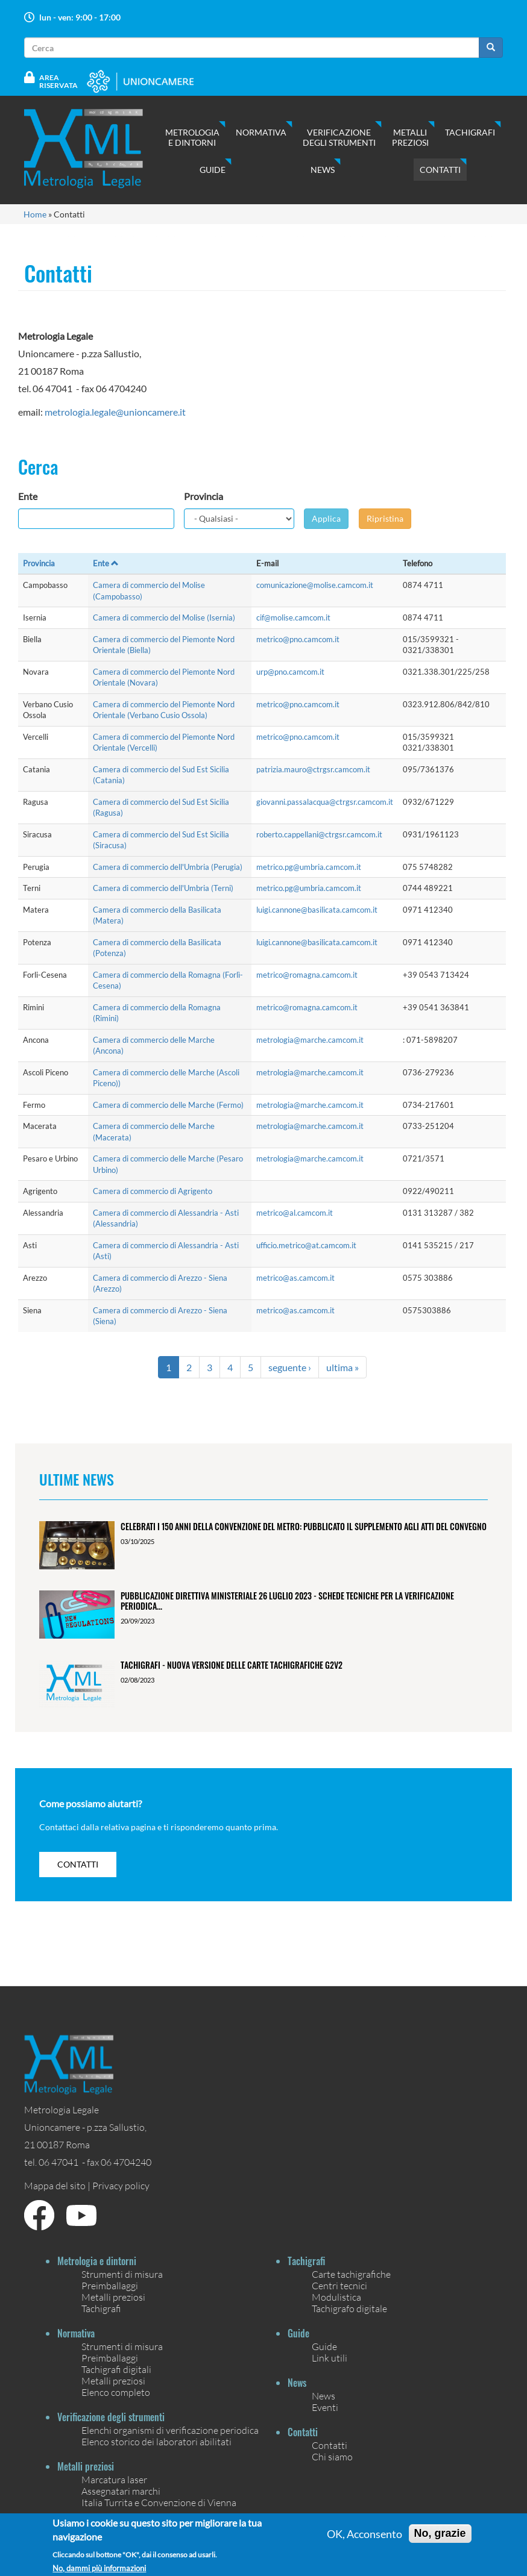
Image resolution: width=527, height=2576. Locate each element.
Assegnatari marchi (120, 2490)
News (323, 169)
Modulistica (336, 2296)
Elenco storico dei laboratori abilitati (156, 2441)
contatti (77, 1864)
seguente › (289, 1367)
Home (35, 214)
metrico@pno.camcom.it (297, 639)
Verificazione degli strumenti (339, 137)
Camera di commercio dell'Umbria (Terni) (163, 888)
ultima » (342, 1367)
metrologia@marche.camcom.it (310, 1040)
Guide (213, 169)
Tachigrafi (470, 132)
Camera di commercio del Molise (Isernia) (164, 617)
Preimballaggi (109, 2285)
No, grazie (440, 2539)
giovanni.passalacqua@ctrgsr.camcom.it (324, 802)
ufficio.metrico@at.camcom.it (306, 1245)
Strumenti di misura (122, 2274)
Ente (27, 496)
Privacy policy (121, 2185)
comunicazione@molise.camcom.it (314, 585)
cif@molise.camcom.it (293, 617)
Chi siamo (332, 2456)
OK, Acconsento (364, 2539)
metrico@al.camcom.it (294, 1213)
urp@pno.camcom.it (290, 672)
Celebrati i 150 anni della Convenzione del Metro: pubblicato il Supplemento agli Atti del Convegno (304, 1526)
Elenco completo (115, 2392)
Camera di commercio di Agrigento (152, 1191)
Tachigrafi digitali (116, 2369)
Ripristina (385, 518)
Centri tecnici (339, 2285)
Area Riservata (58, 81)
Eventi (325, 2407)
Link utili (329, 2357)
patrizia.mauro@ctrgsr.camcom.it (313, 769)
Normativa (261, 132)
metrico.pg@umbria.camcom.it (308, 867)
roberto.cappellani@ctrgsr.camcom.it (319, 834)
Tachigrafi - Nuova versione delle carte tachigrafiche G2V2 (231, 1664)
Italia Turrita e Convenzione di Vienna (158, 2502)
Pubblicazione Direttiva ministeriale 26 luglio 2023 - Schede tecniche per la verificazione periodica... (287, 1600)
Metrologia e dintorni (192, 137)
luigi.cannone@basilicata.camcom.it (316, 909)
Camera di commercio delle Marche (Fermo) (168, 1105)
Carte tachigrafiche (351, 2274)
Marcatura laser (114, 2479)
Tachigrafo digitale (349, 2308)
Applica (326, 518)
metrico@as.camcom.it (295, 1278)
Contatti (440, 169)
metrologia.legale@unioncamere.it (115, 411)
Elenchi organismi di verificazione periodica (170, 2430)
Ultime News (76, 1479)
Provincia (203, 496)
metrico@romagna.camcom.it (307, 975)
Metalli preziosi (410, 137)
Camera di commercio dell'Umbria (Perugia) (167, 867)
